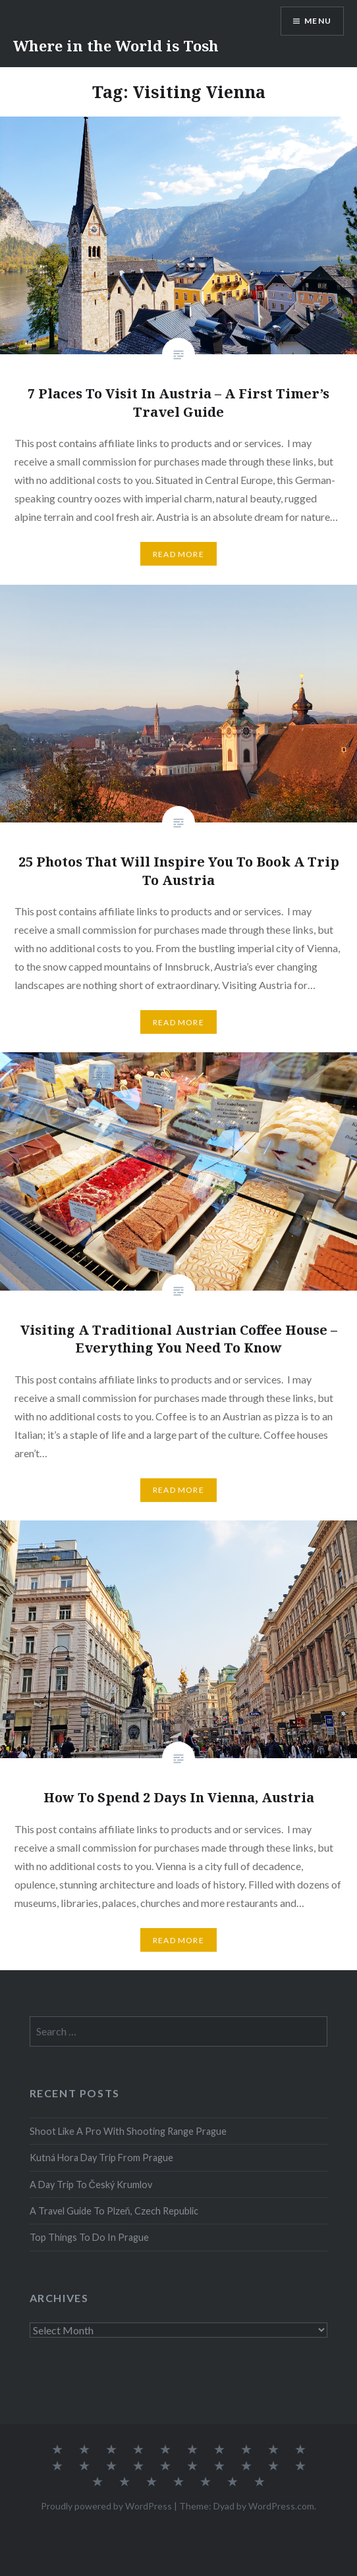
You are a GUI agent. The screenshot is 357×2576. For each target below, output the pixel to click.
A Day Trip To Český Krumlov (91, 2184)
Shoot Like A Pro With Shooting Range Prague (128, 2131)
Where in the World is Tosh (116, 45)
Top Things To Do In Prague (89, 2237)
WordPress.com (281, 2505)
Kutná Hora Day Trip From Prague (101, 2157)
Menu (317, 21)
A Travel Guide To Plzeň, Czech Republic (114, 2210)
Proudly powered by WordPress (106, 2505)
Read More (178, 554)
